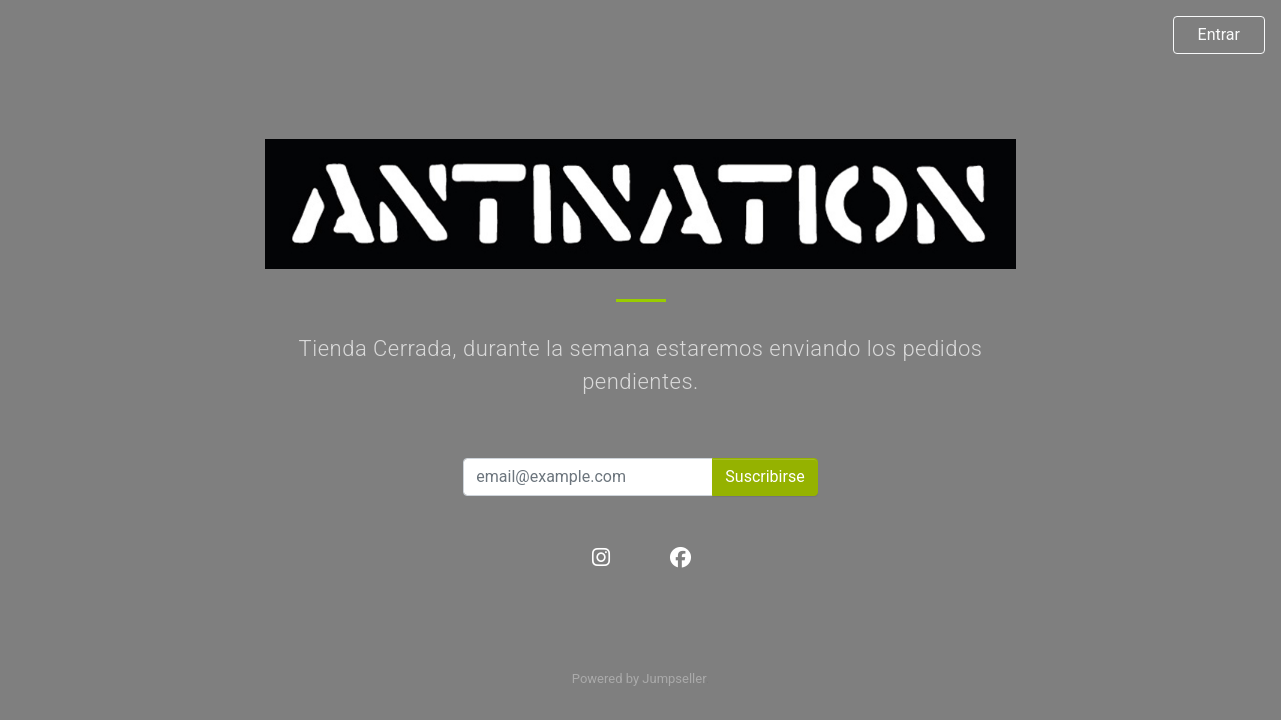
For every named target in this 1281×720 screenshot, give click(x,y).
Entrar (1219, 34)
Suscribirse (764, 476)
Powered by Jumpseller (639, 678)
